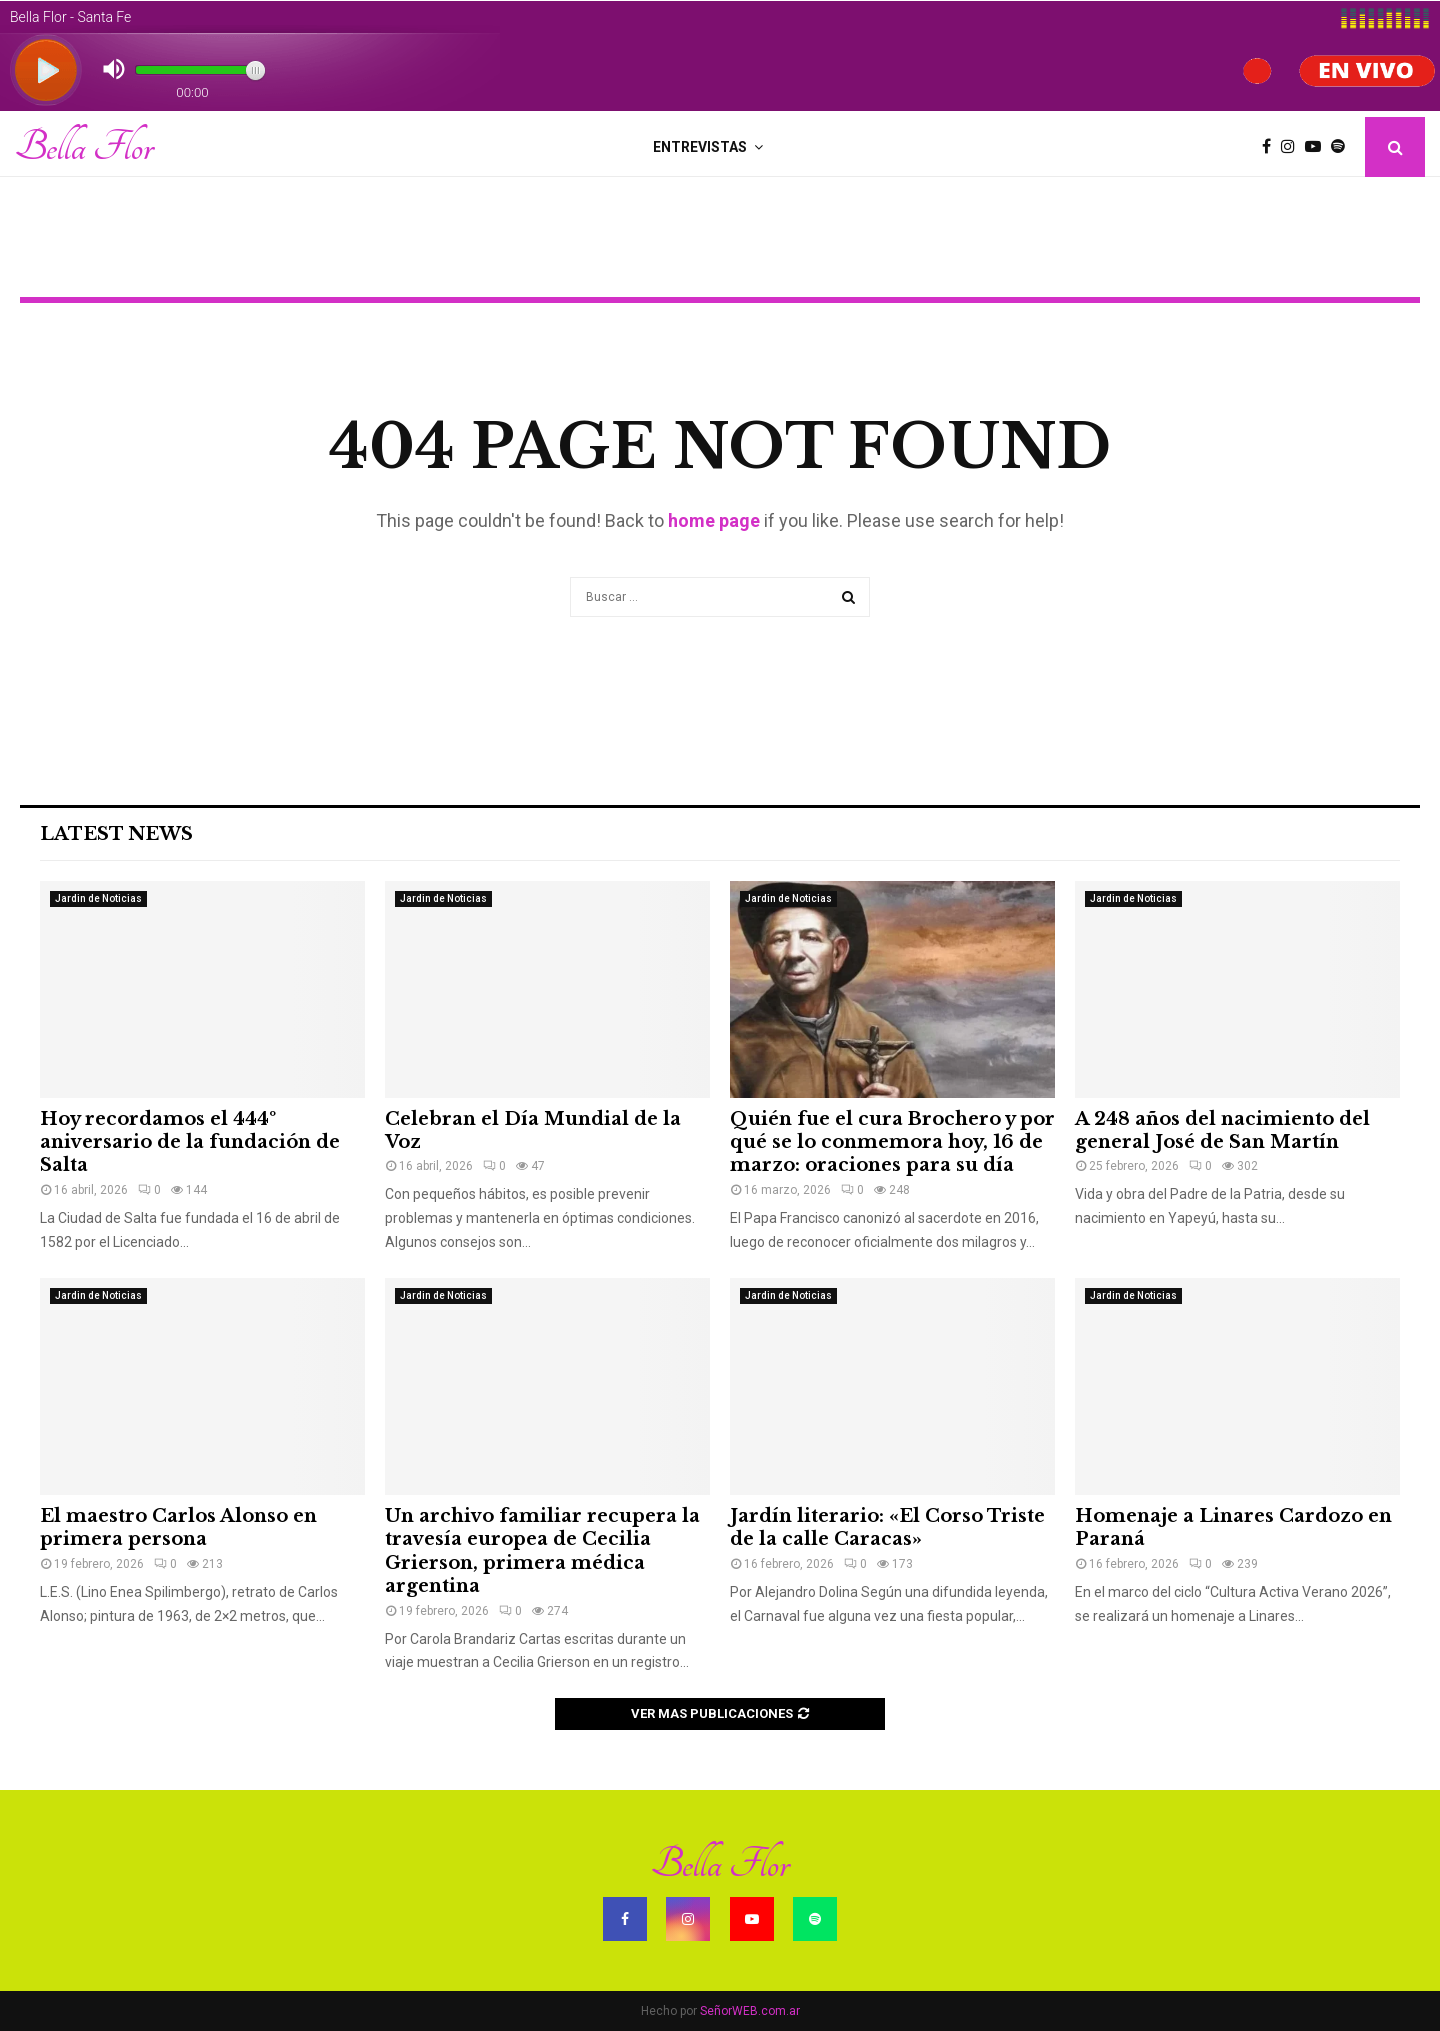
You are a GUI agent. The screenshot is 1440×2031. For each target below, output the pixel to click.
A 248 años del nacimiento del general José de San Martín (1222, 1130)
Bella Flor (84, 147)
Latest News (116, 834)
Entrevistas (700, 147)
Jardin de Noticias (98, 898)
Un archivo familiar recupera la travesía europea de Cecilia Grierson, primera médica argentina (542, 1551)
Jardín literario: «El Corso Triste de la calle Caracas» (887, 1527)
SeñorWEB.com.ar (750, 2011)
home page (714, 520)
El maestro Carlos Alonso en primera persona (178, 1527)
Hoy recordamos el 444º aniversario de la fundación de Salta (190, 1142)
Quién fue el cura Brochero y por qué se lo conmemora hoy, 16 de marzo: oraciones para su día (892, 1142)
